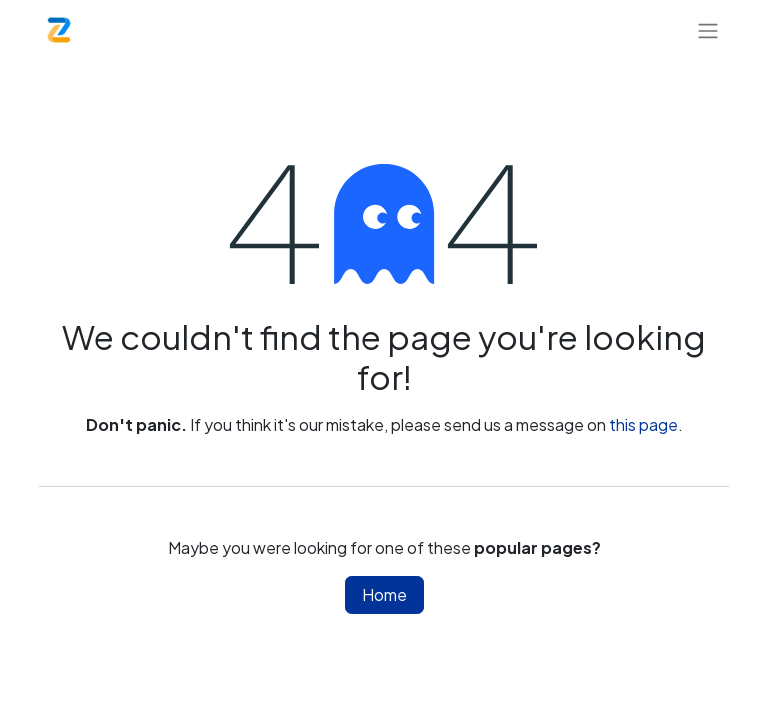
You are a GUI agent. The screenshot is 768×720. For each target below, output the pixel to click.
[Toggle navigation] (708, 30)
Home (384, 594)
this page (643, 424)
